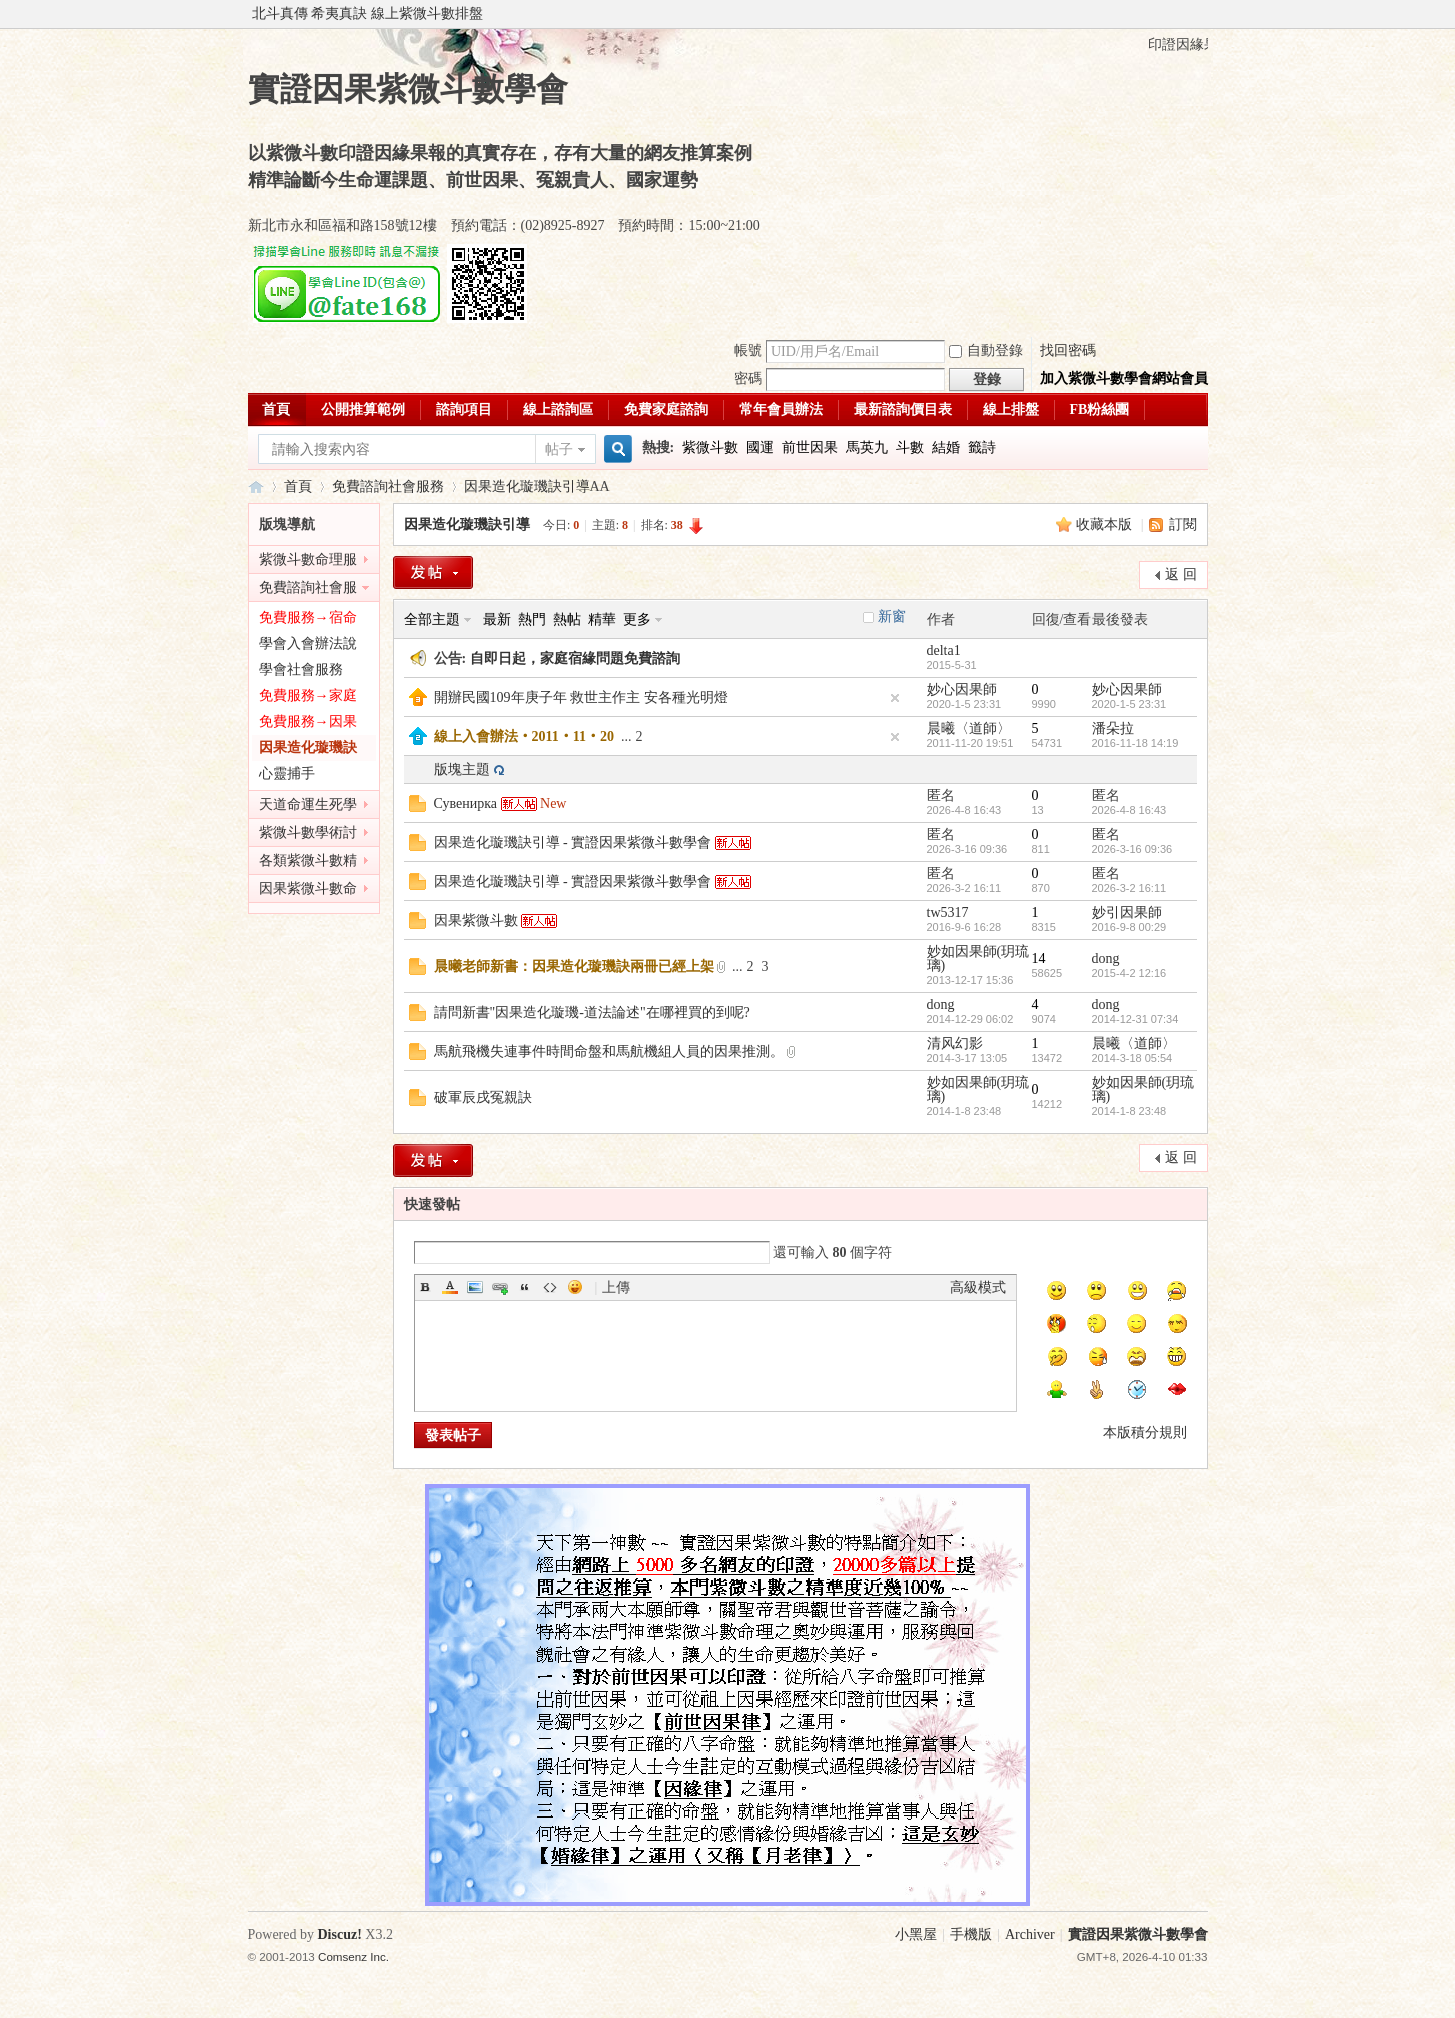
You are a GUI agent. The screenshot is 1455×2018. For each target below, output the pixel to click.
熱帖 (567, 619)
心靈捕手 (287, 773)
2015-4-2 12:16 (1129, 973)
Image (475, 1287)
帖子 (559, 449)
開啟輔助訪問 (1203, 14)
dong (1106, 958)
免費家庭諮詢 (666, 409)
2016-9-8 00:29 (1129, 927)
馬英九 (867, 447)
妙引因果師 (1127, 912)
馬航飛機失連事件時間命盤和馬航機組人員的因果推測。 (609, 1051)
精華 (602, 619)
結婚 (946, 447)
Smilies (575, 1287)
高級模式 (978, 1287)
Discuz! (340, 1934)
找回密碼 (1068, 350)
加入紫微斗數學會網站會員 (1124, 378)
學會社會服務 (301, 669)
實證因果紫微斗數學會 (256, 486)
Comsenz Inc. (353, 1956)
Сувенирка (466, 803)
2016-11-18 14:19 (1135, 743)
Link (500, 1287)
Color (450, 1287)
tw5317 (948, 912)
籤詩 (982, 447)
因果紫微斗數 (476, 920)
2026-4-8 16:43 (1129, 810)
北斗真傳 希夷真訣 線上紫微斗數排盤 (367, 13)
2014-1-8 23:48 (1129, 1111)
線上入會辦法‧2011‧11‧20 (524, 736)
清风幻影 (955, 1043)
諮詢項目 (464, 409)
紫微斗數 (710, 447)
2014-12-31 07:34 (1135, 1019)
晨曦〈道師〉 (969, 728)
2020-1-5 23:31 (1129, 704)
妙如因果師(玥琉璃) (978, 958)
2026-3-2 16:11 (1129, 888)
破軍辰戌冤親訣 (483, 1097)
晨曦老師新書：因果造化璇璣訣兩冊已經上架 (574, 966)
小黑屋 (916, 1934)
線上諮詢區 (558, 409)
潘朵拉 (1113, 728)
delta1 (944, 650)
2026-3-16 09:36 (1132, 849)
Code (550, 1287)
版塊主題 (462, 769)
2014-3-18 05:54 (1132, 1058)
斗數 (910, 447)
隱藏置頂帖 (895, 698)
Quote (525, 1287)
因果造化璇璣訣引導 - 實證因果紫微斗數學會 (573, 842)
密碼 (748, 378)
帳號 (748, 350)
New (553, 803)
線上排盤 (1011, 409)
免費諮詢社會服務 (388, 486)
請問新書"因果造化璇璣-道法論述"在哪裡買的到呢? (592, 1012)
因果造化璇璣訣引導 (527, 486)
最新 (497, 619)
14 (1039, 958)
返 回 (1181, 574)
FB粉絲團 (1100, 409)
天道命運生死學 (308, 804)
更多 (637, 619)
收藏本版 (1106, 524)
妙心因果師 (962, 689)
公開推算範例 (363, 409)
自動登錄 (986, 350)
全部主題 (432, 619)
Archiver (1030, 1934)
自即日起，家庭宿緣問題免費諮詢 (575, 658)
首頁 (276, 409)
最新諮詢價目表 (903, 409)
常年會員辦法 (781, 409)
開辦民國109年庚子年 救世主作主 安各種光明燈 (581, 697)
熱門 (532, 619)
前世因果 (810, 447)
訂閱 (1183, 524)
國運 (760, 447)
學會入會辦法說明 (308, 646)
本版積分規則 (1145, 1432)
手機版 (971, 1934)
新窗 (892, 616)
